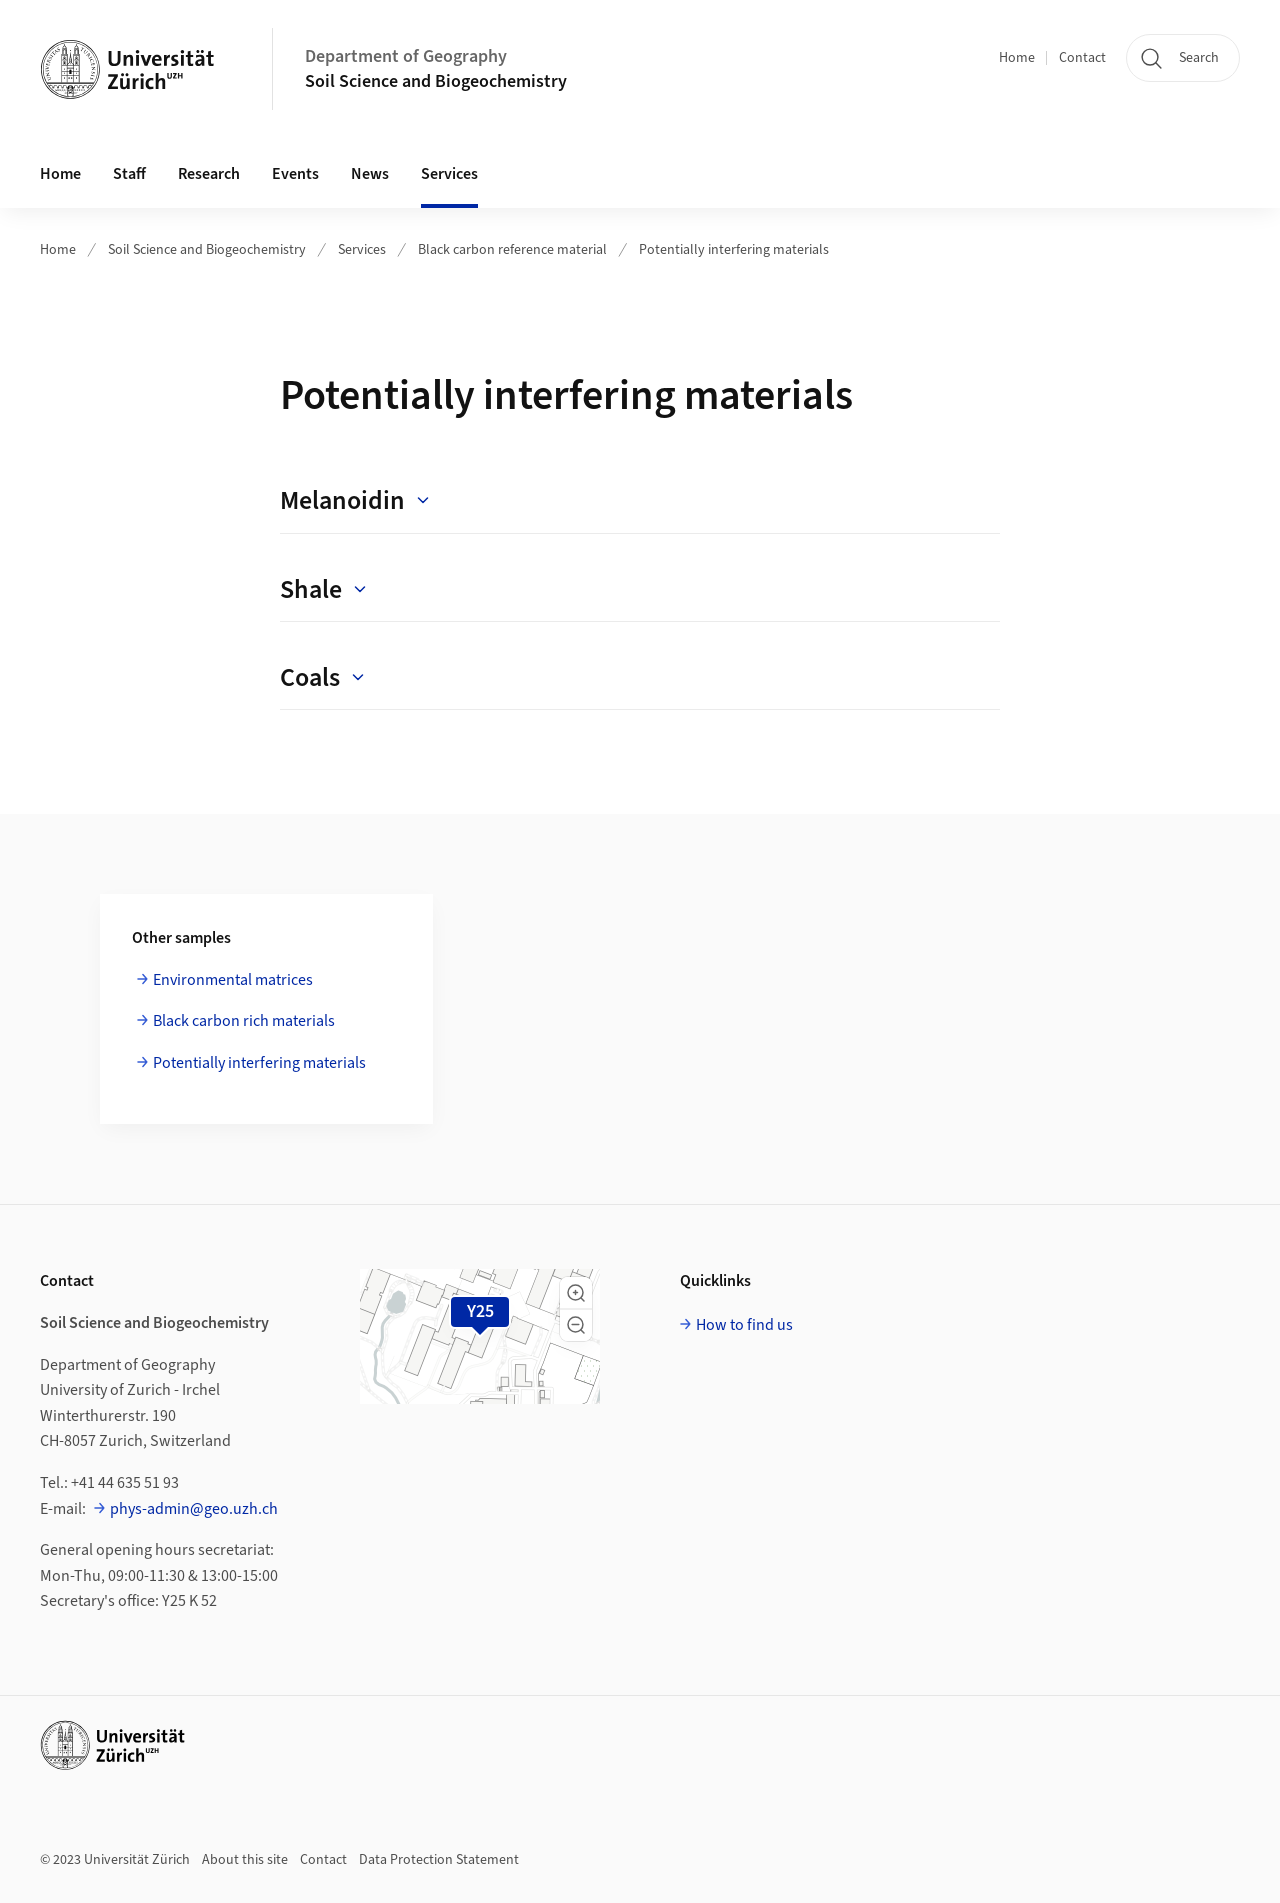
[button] (576, 1293)
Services (362, 250)
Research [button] (209, 174)
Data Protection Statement (439, 1860)
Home (1017, 58)
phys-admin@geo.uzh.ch (194, 1509)
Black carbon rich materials (244, 1021)
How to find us (744, 1325)
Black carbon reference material (512, 250)
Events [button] (295, 174)
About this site (245, 1860)
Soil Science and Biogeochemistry (436, 81)
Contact (1082, 58)
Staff (129, 174)
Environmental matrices (233, 980)
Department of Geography (406, 56)
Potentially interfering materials (734, 250)
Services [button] (449, 174)
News (370, 174)
